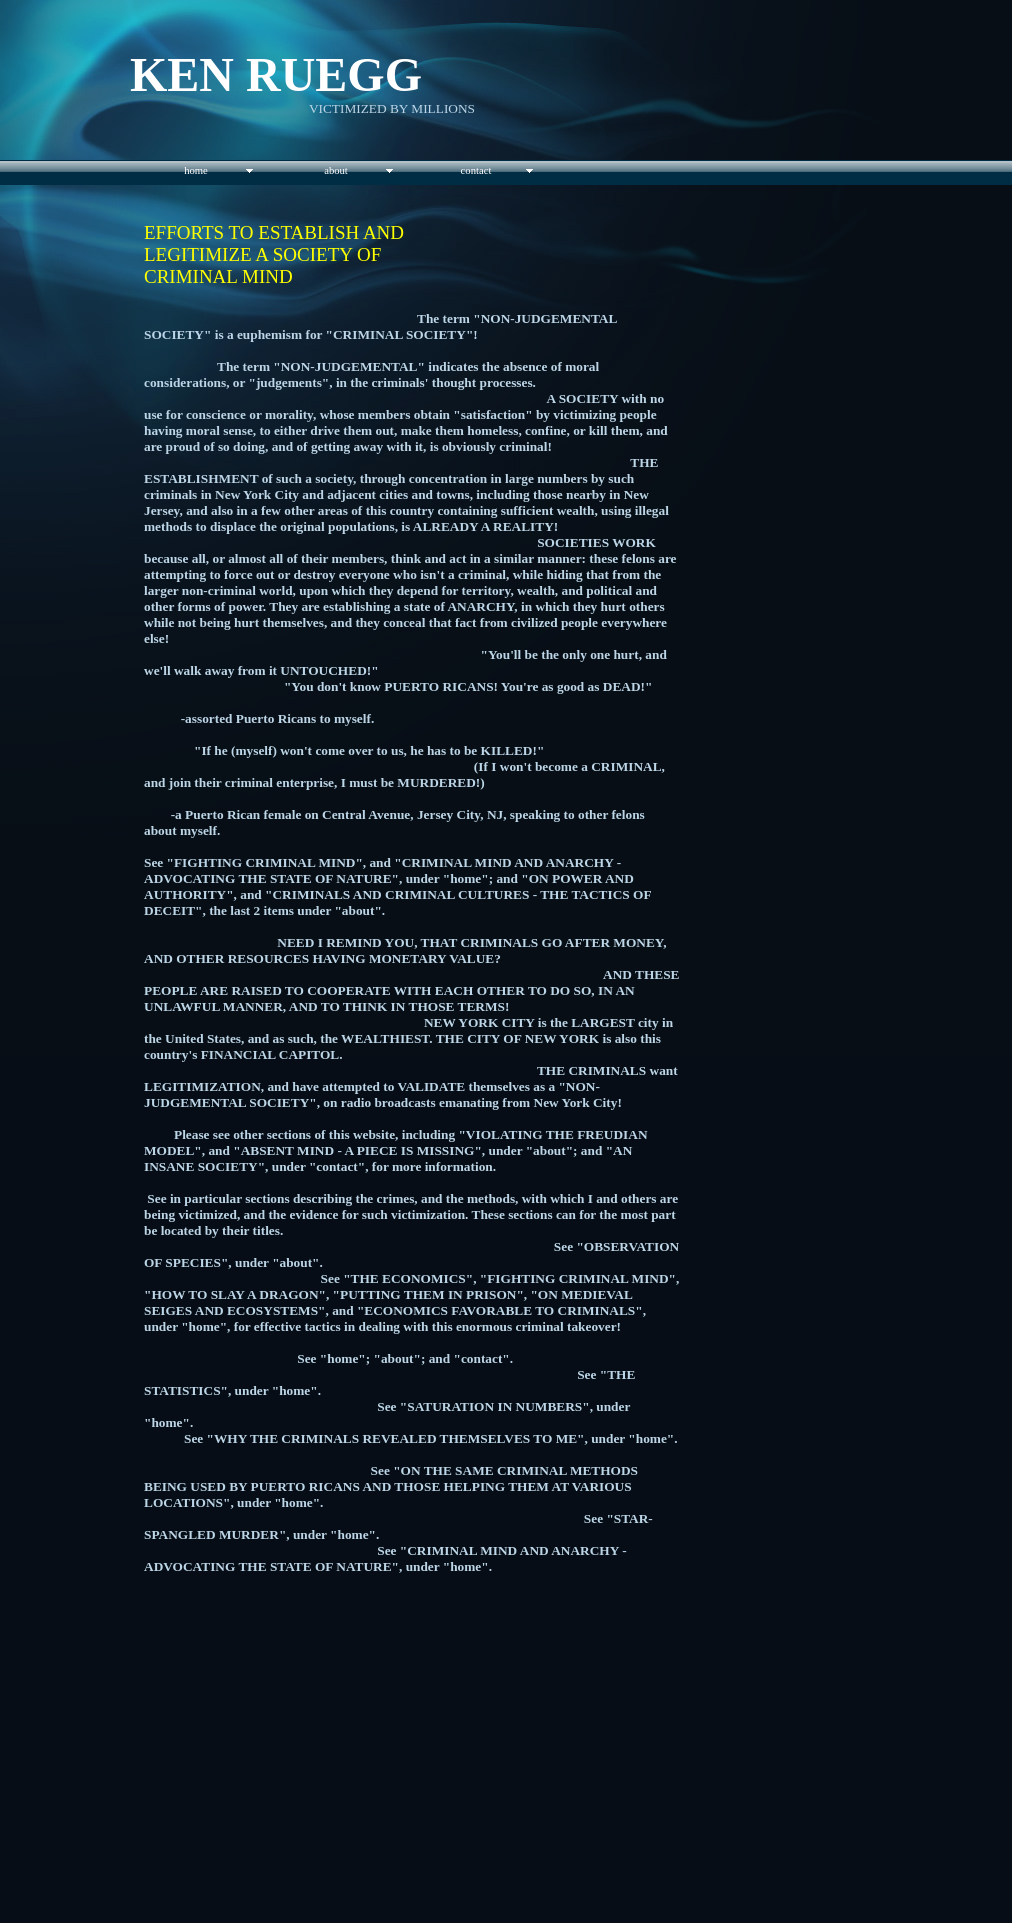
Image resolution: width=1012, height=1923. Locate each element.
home (196, 170)
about (336, 170)
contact (476, 170)
